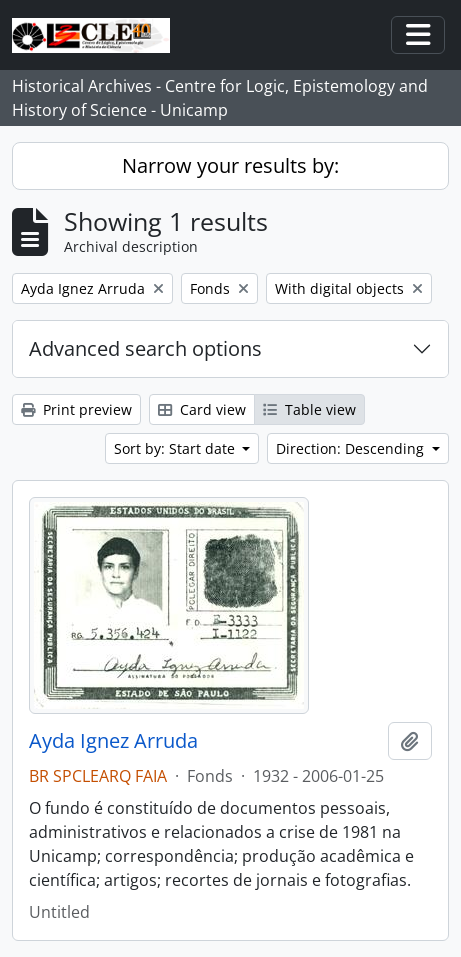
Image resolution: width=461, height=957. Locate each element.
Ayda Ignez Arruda (113, 741)
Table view (309, 409)
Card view (202, 409)
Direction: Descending (352, 448)
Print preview (76, 409)
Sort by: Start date (176, 448)
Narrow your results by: (230, 165)
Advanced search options (145, 348)
